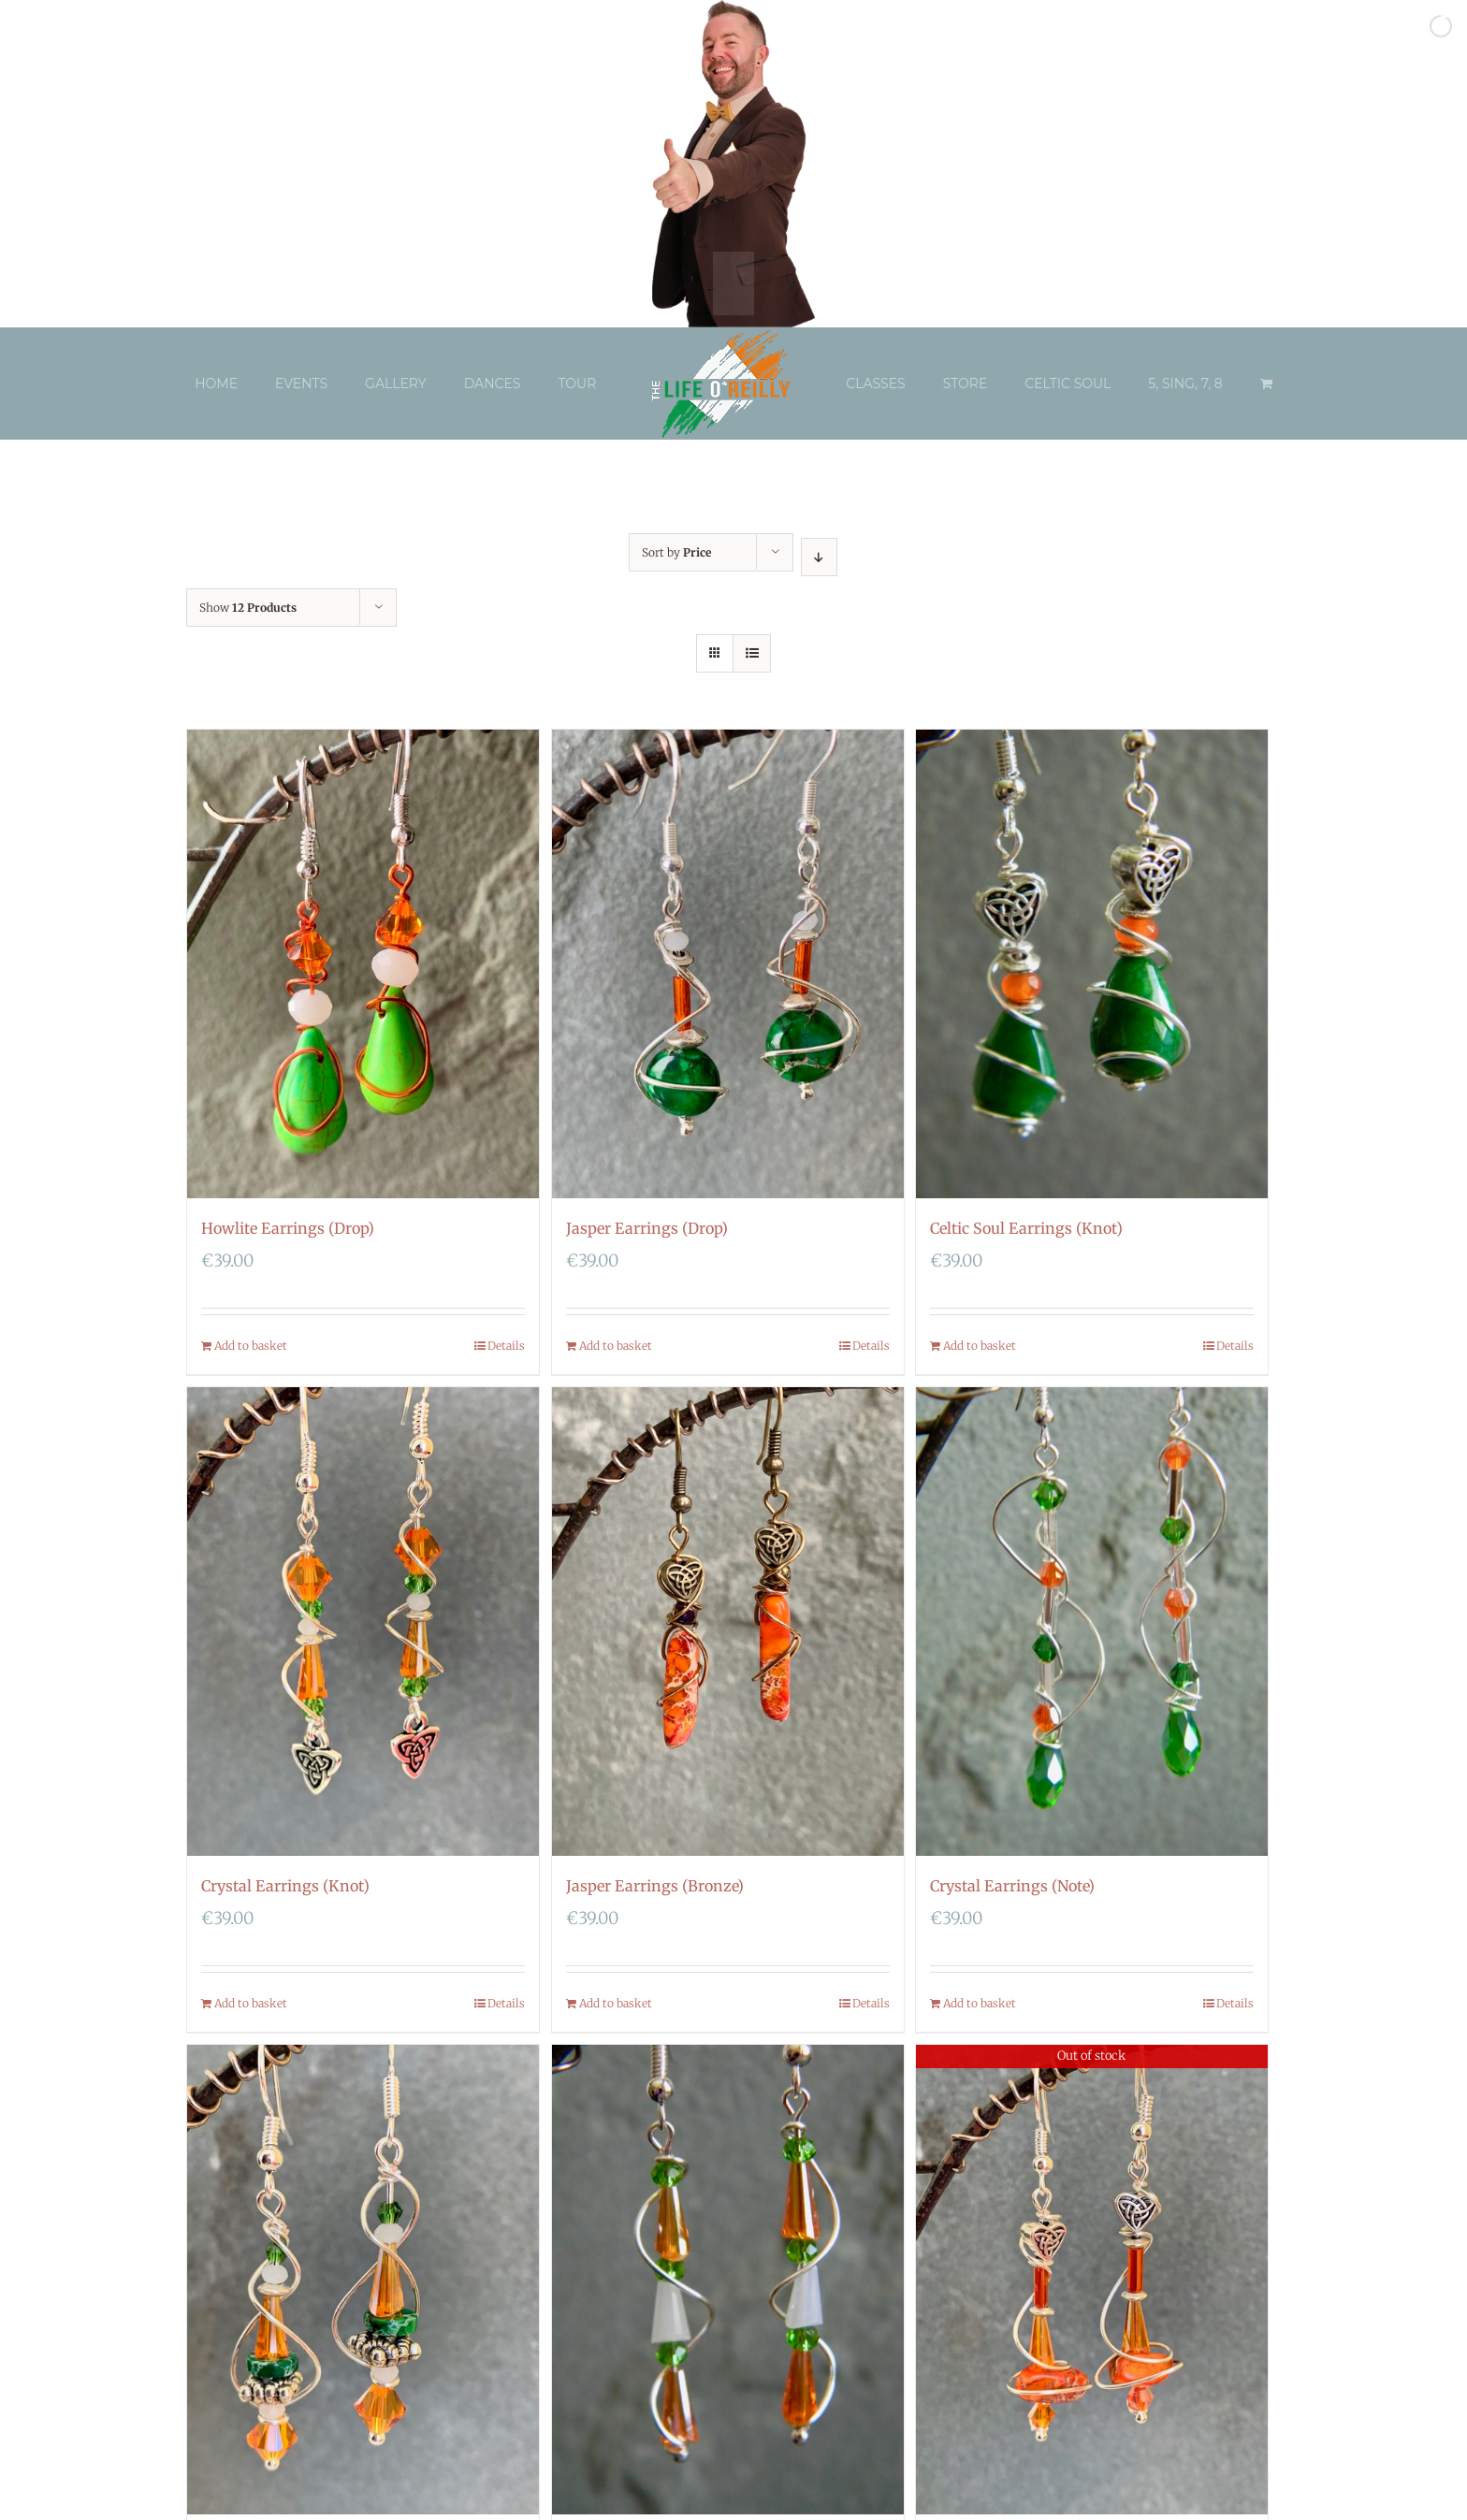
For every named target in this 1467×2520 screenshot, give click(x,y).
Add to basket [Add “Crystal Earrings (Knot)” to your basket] (250, 2003)
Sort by (676, 552)
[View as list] (752, 653)
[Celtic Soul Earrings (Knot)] (1092, 964)
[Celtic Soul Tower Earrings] (363, 2279)
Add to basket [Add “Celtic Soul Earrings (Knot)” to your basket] (979, 1346)
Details (506, 1346)
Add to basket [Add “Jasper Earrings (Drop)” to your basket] (615, 1346)
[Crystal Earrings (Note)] (1092, 1621)
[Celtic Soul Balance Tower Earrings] (1092, 2279)
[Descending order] (819, 557)
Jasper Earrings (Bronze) (655, 1885)
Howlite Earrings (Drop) (287, 1228)
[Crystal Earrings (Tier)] (728, 2279)
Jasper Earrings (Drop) (647, 1228)
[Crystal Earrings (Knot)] (363, 1621)
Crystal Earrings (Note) (1012, 1885)
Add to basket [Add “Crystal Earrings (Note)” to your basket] (979, 2003)
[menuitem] (235, 383)
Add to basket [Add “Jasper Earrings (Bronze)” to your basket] (615, 2003)
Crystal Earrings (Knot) (285, 1885)
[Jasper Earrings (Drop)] (728, 964)
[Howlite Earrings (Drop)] (363, 964)
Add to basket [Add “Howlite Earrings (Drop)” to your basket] (250, 1346)
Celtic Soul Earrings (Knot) (1026, 1228)
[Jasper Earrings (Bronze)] (728, 1621)
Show (248, 608)
